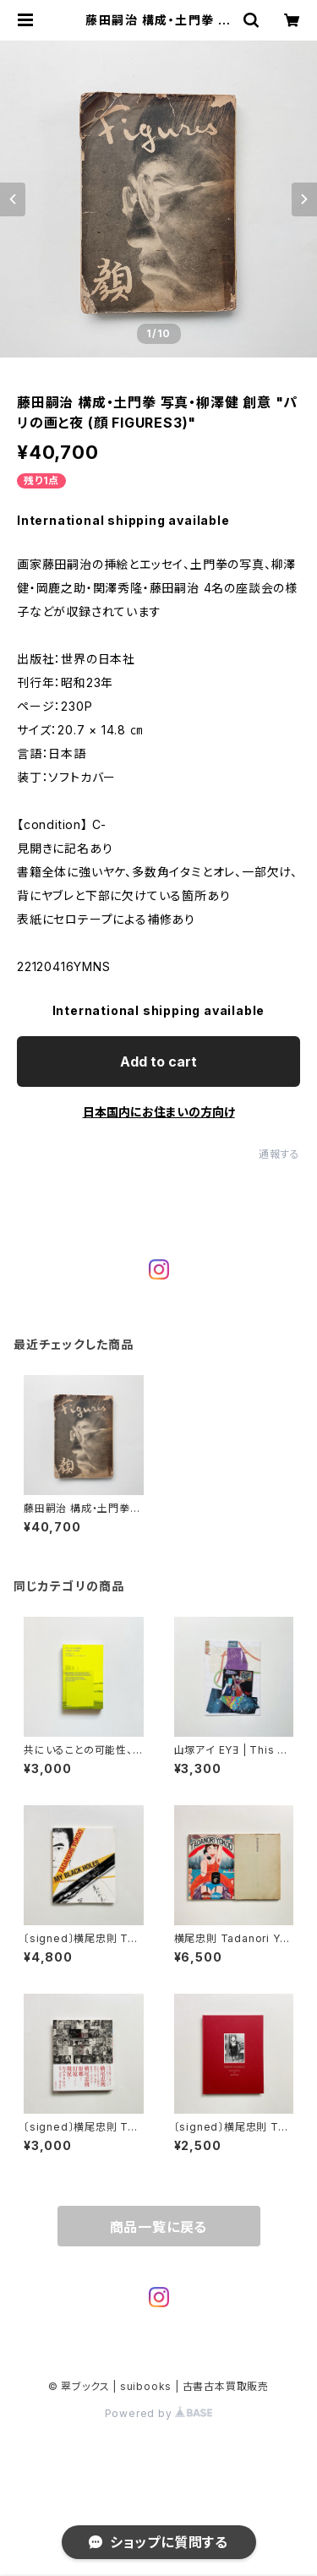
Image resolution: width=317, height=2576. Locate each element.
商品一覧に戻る (159, 2227)
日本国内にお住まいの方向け (159, 1112)
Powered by (159, 2413)
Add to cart (158, 1061)
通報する (279, 1154)
